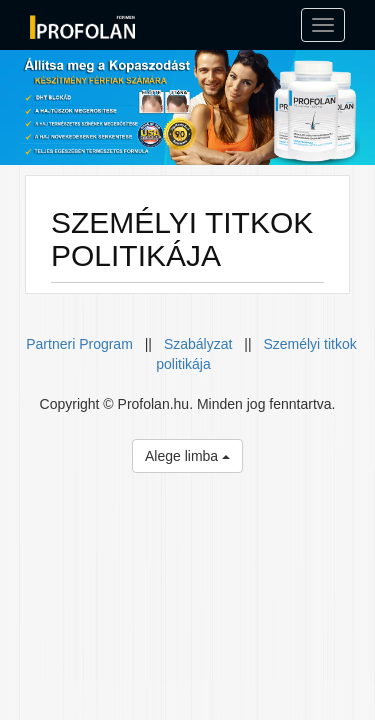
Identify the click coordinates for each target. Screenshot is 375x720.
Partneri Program (81, 344)
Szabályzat (198, 344)
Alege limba (187, 456)
